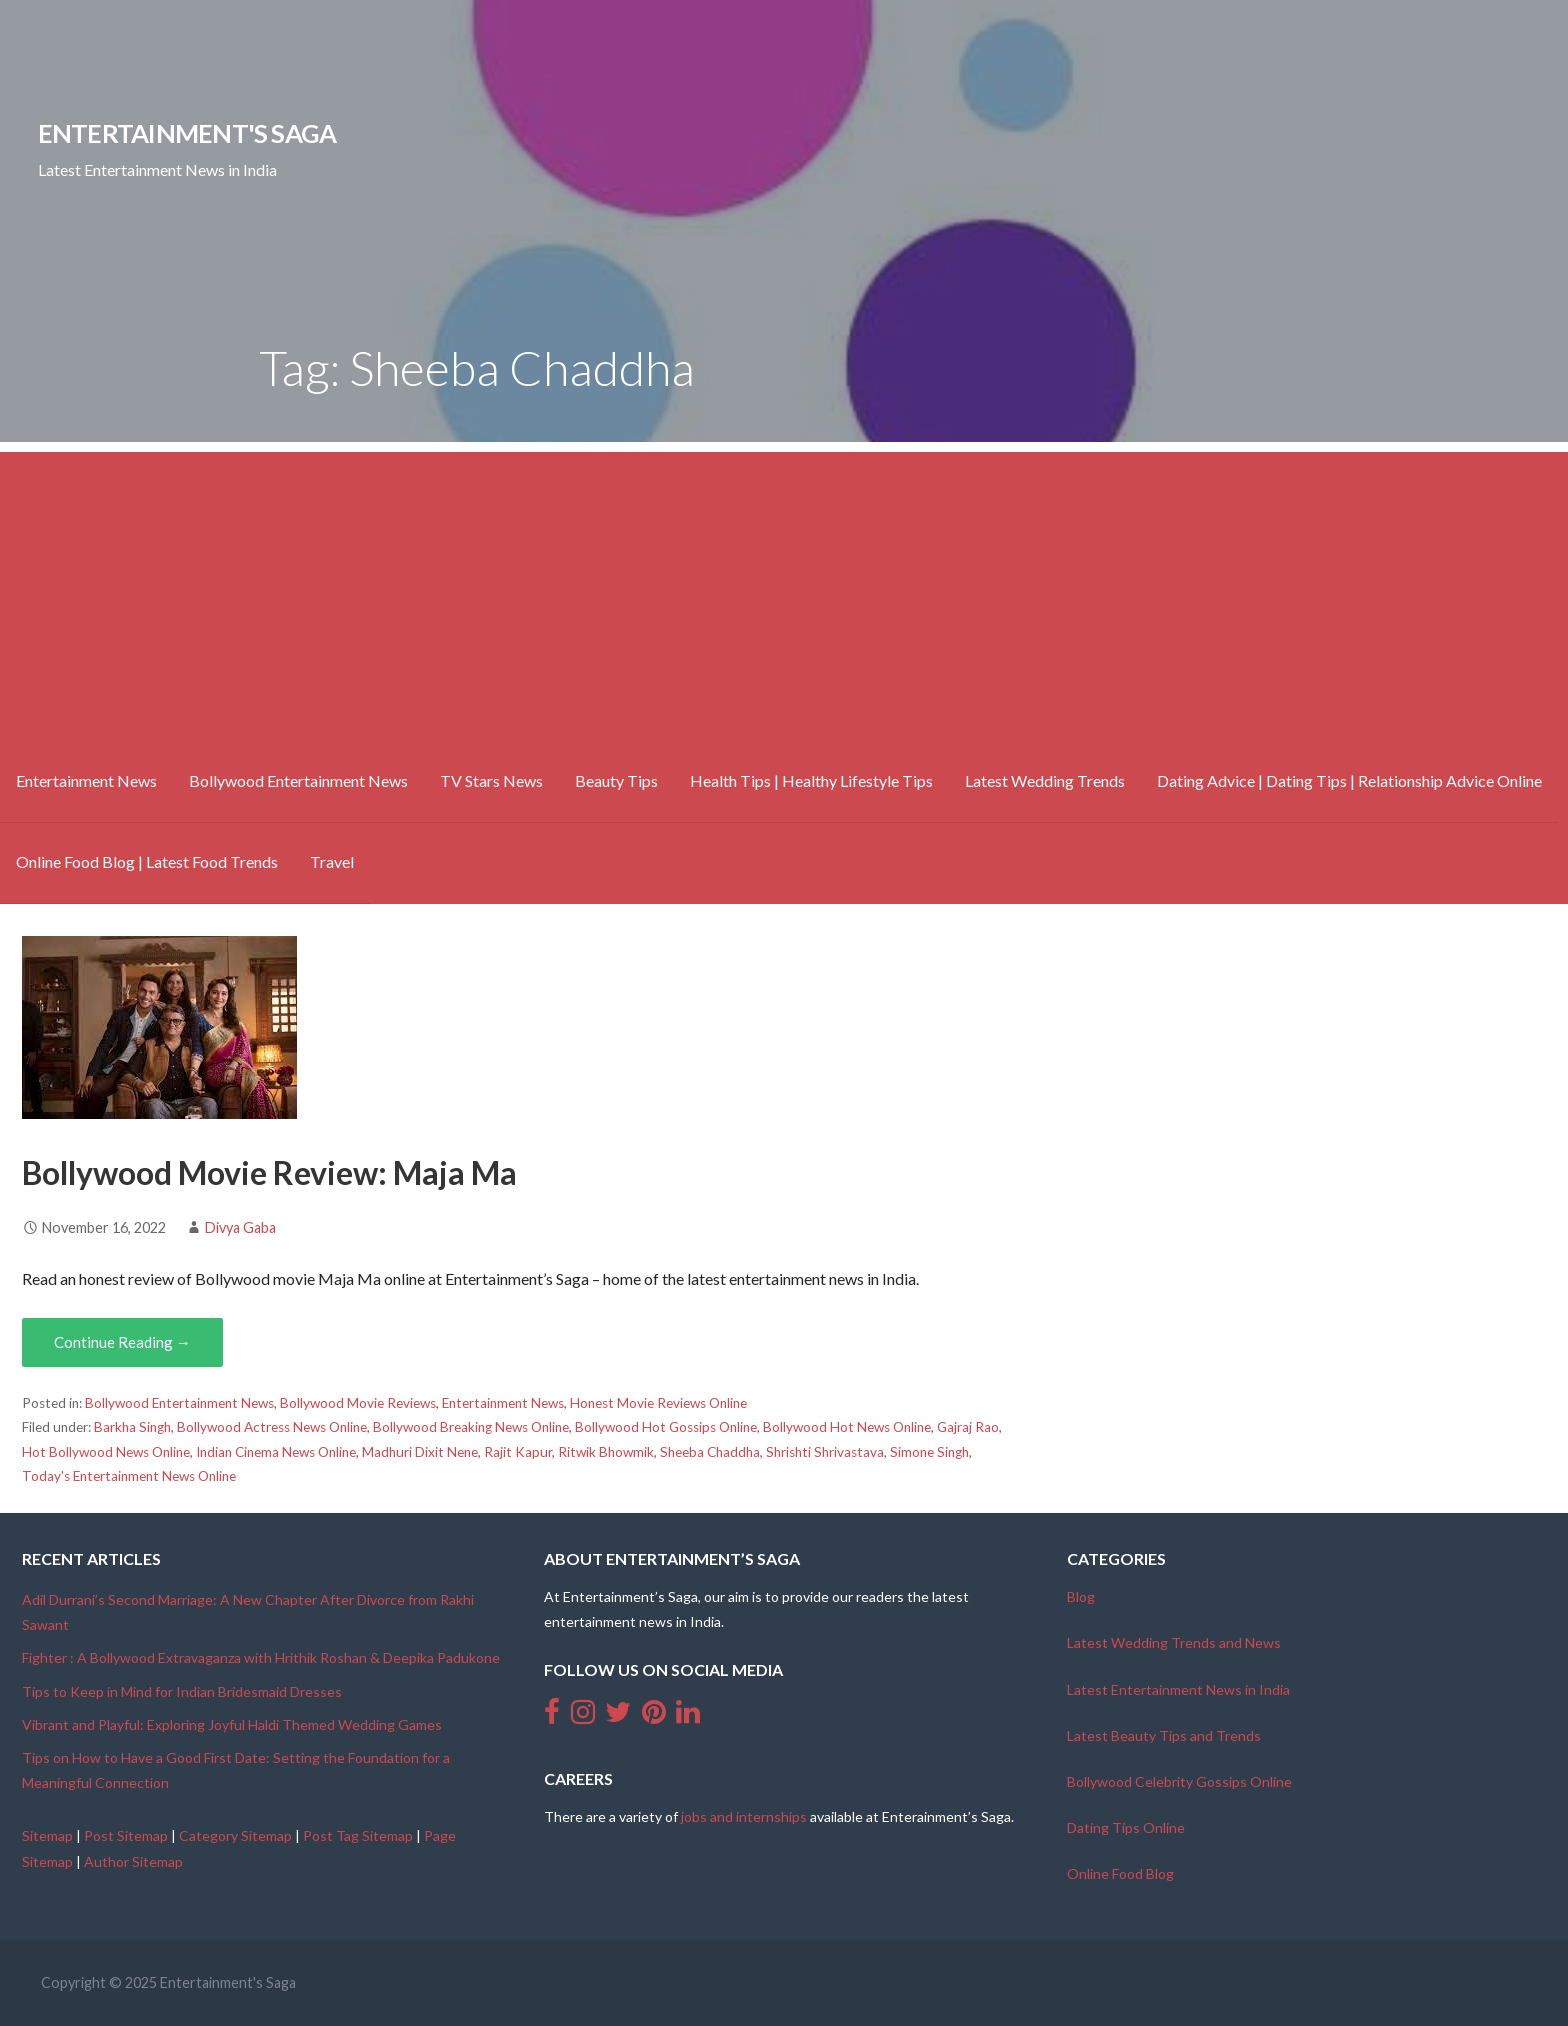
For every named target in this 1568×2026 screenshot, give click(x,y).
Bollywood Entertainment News (298, 780)
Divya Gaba (240, 1227)
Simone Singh (929, 1452)
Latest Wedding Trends (1045, 780)
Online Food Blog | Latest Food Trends (147, 861)
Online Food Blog (1120, 1873)
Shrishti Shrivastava (825, 1452)
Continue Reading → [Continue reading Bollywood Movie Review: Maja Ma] (122, 1342)
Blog (1081, 1596)
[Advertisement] (784, 592)
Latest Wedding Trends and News (1174, 1642)
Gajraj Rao (968, 1427)
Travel (332, 861)
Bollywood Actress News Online (272, 1427)
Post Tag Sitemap (358, 1835)
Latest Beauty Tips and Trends (1164, 1735)
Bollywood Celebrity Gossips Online (1179, 1781)
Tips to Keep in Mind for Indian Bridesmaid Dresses (182, 1691)
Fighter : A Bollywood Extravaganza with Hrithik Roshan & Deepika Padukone (261, 1657)
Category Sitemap (235, 1835)
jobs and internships (744, 1816)
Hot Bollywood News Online (106, 1452)
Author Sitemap (133, 1861)
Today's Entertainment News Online (129, 1476)
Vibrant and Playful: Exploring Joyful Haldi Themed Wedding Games (232, 1724)
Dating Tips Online (1126, 1827)
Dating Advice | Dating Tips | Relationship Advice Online (1349, 780)
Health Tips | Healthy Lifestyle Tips (811, 780)
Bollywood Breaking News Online (471, 1427)
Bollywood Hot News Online (847, 1427)
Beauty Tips (616, 780)
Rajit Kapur (518, 1452)
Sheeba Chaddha (710, 1452)
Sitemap (47, 1835)
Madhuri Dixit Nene (420, 1452)
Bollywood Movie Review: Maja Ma (269, 1172)
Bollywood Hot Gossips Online (666, 1427)
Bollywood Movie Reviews (358, 1403)
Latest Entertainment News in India (1178, 1689)
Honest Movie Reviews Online (658, 1403)
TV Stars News (491, 780)
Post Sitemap (126, 1835)
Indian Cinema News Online (276, 1452)
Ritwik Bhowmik (606, 1452)
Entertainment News (86, 780)
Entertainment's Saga (187, 133)
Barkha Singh (132, 1427)
